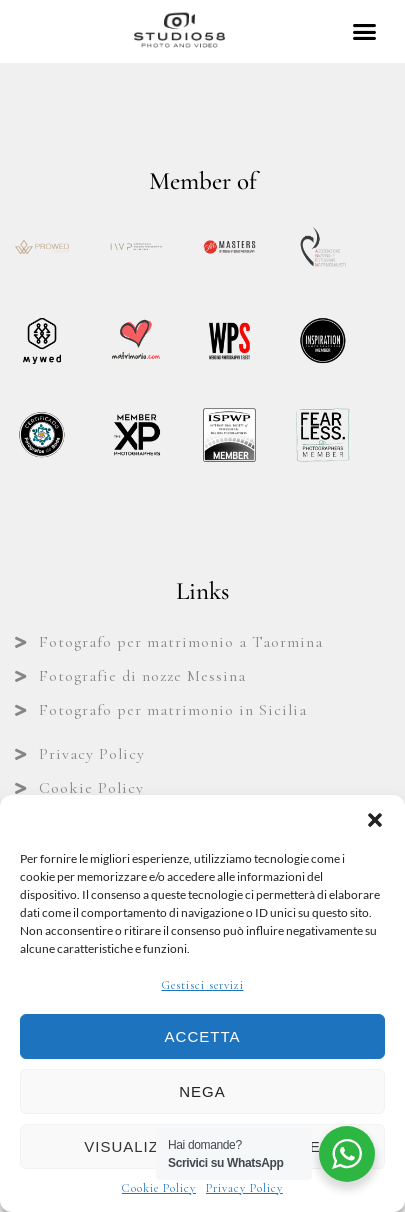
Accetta (203, 1036)
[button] (375, 820)
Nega (202, 1091)
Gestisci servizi (203, 985)
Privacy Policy (244, 1188)
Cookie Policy (159, 1188)
